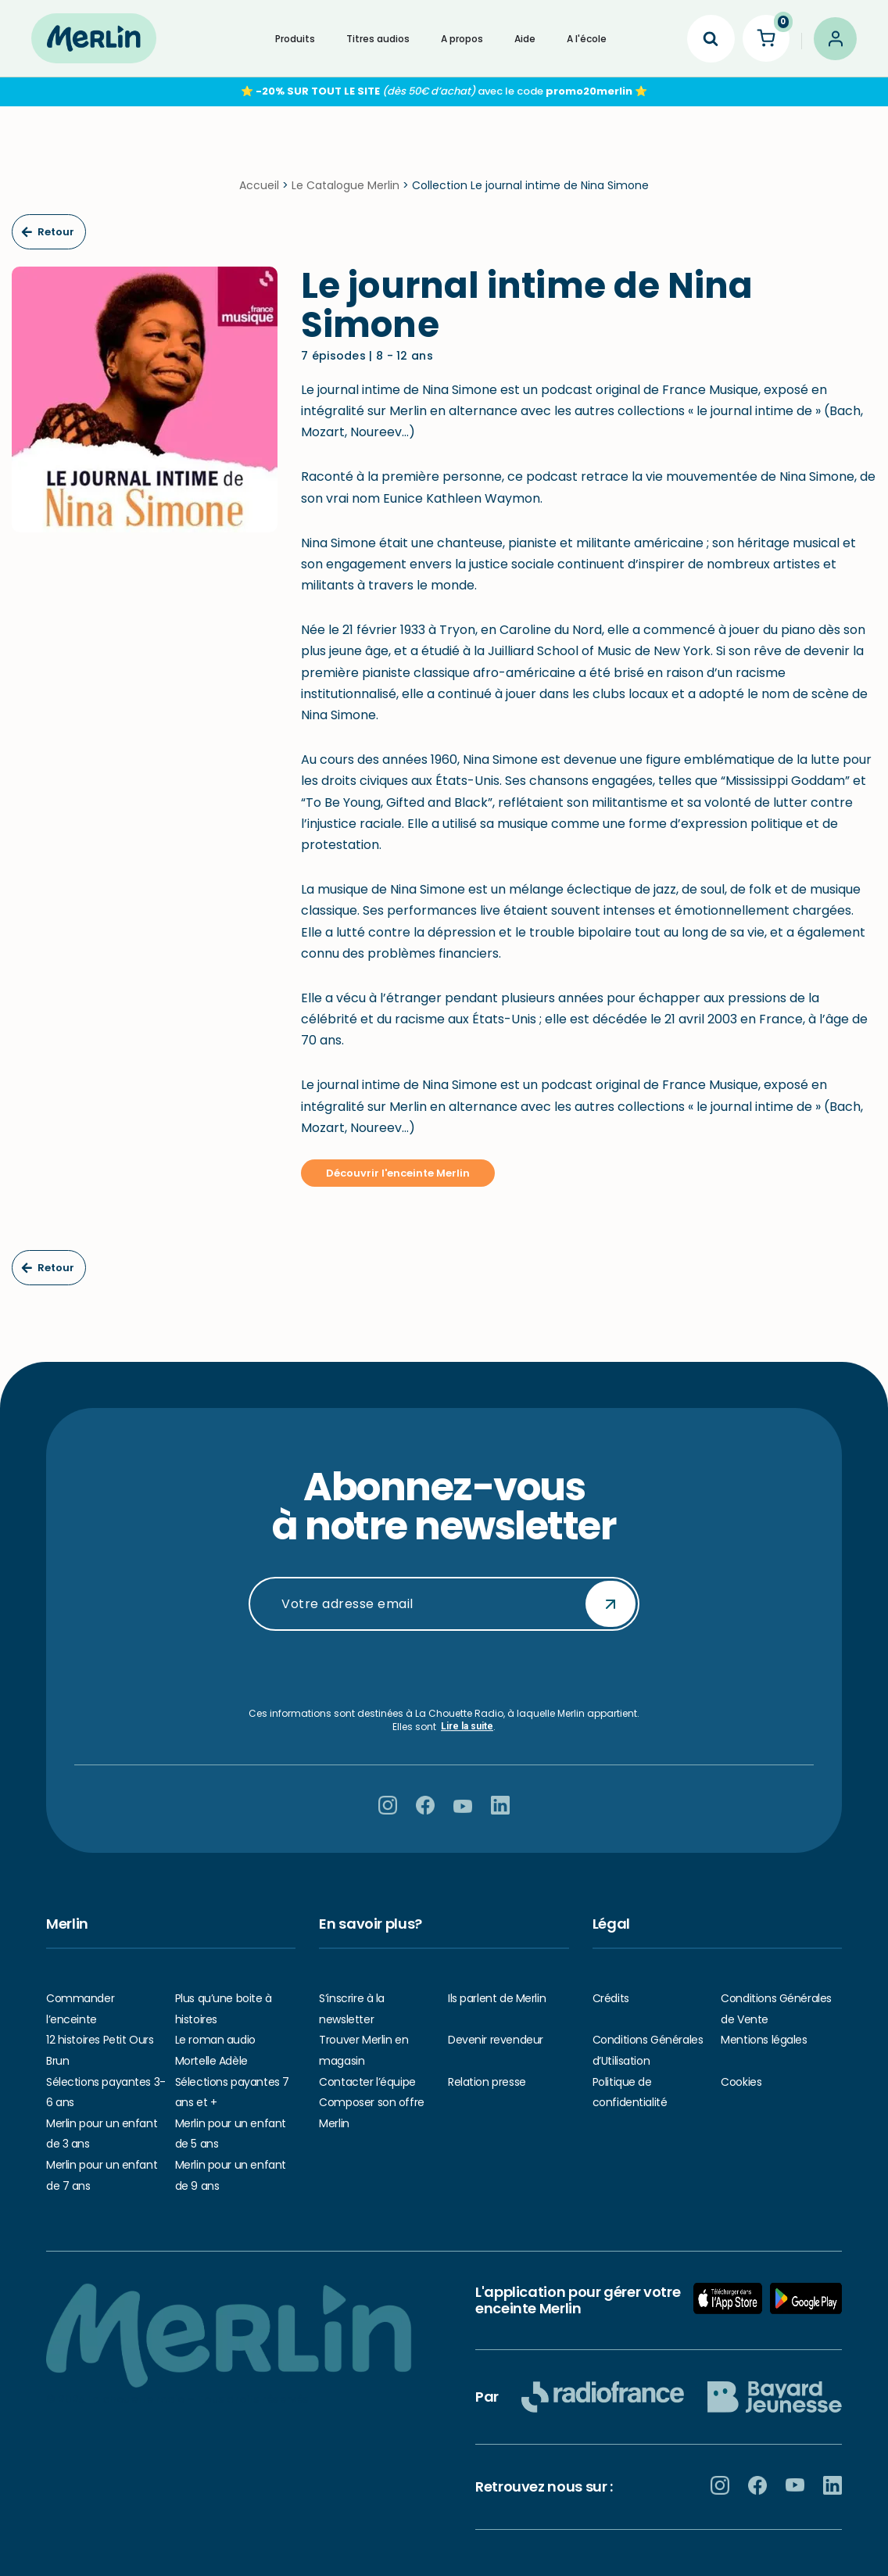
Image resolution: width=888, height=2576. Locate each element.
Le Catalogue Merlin (345, 185)
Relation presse (487, 2082)
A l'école (587, 38)
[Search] (711, 39)
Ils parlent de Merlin (497, 1998)
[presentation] (444, 1669)
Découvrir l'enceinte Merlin (398, 1173)
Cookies (741, 2082)
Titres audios (378, 38)
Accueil (259, 185)
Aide (524, 38)
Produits (295, 38)
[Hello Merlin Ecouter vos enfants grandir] (94, 38)
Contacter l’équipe (367, 2082)
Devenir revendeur (495, 2040)
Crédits (611, 1998)
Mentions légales (764, 2040)
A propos (462, 38)
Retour (47, 231)
